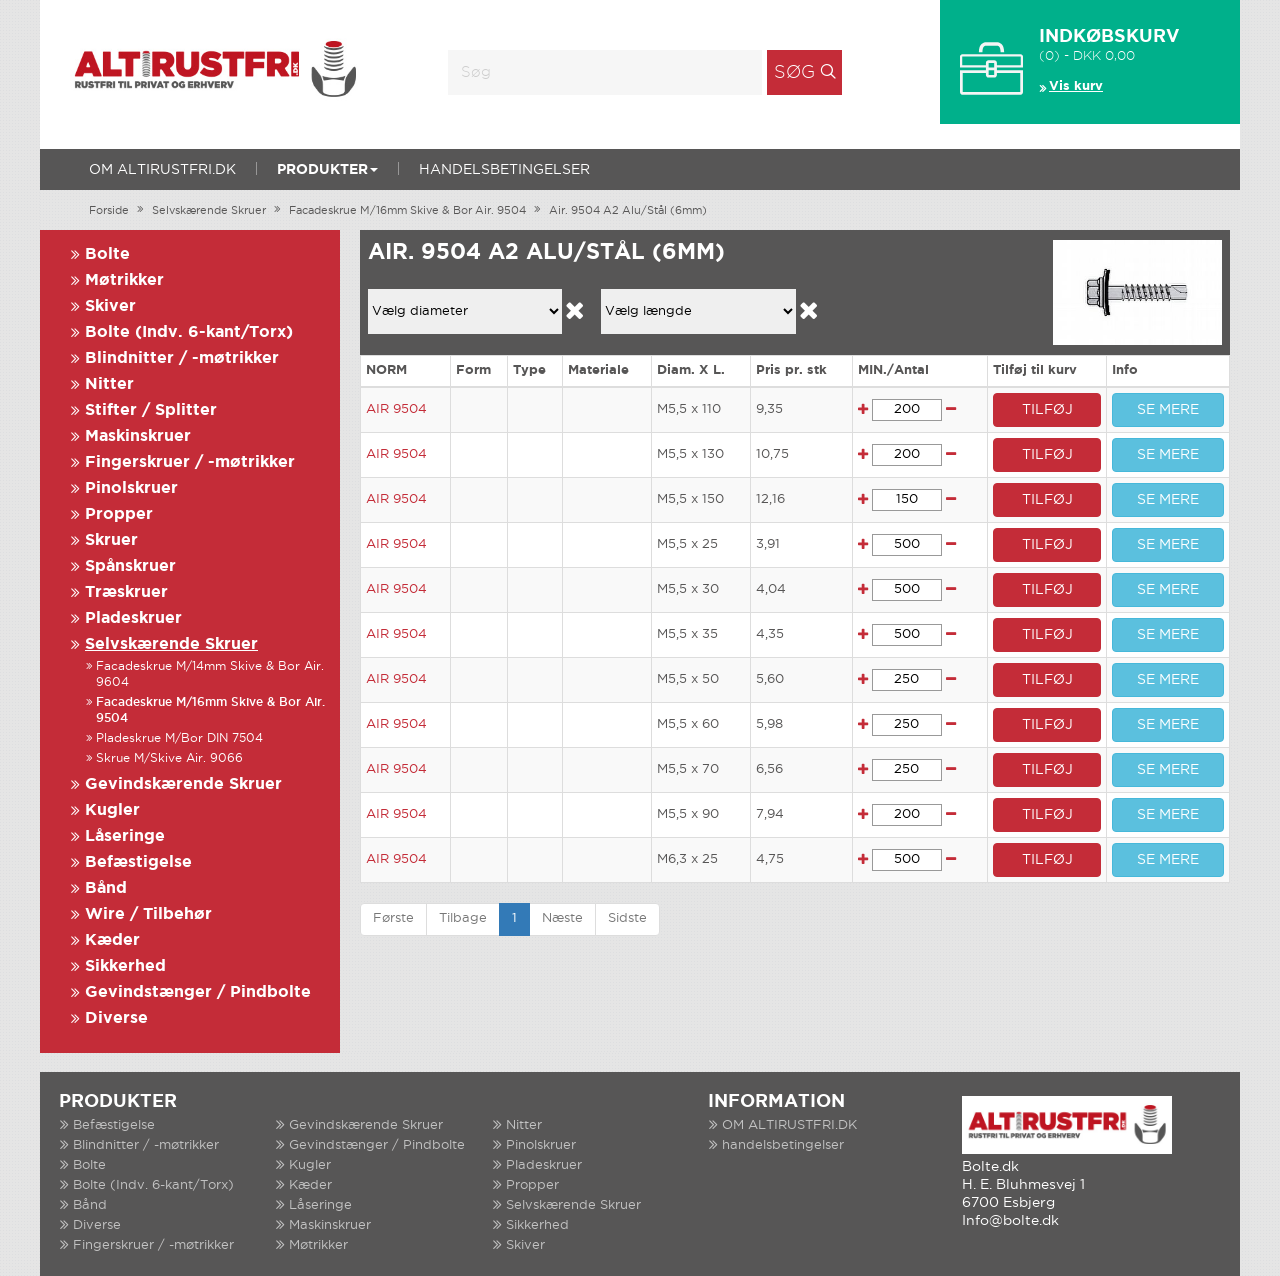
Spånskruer (130, 566)
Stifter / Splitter (151, 410)
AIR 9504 (396, 409)
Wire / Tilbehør (148, 914)
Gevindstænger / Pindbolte (198, 992)
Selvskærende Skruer (209, 211)
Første (393, 918)
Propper (119, 514)
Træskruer (126, 592)
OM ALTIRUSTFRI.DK (162, 170)
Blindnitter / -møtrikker (182, 358)
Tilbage (463, 918)
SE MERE (1168, 410)
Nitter (109, 384)
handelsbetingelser (504, 170)
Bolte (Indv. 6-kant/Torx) (189, 332)
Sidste (627, 918)
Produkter (327, 170)
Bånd (106, 888)
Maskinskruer (138, 436)
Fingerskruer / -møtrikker (190, 462)
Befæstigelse (138, 862)
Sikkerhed (125, 966)
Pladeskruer (133, 618)
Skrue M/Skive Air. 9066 (169, 758)
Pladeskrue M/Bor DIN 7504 (179, 738)
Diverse (116, 1018)
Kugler (112, 810)
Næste (562, 918)
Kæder (112, 940)
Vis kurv (1076, 86)
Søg (794, 73)
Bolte (107, 254)
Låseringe (125, 836)
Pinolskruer (131, 488)
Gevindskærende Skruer (183, 784)
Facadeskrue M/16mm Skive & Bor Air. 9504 (407, 211)
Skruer (111, 540)
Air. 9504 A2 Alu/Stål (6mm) (628, 211)
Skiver (110, 306)
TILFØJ (1047, 410)
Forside (109, 211)
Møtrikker (124, 280)
